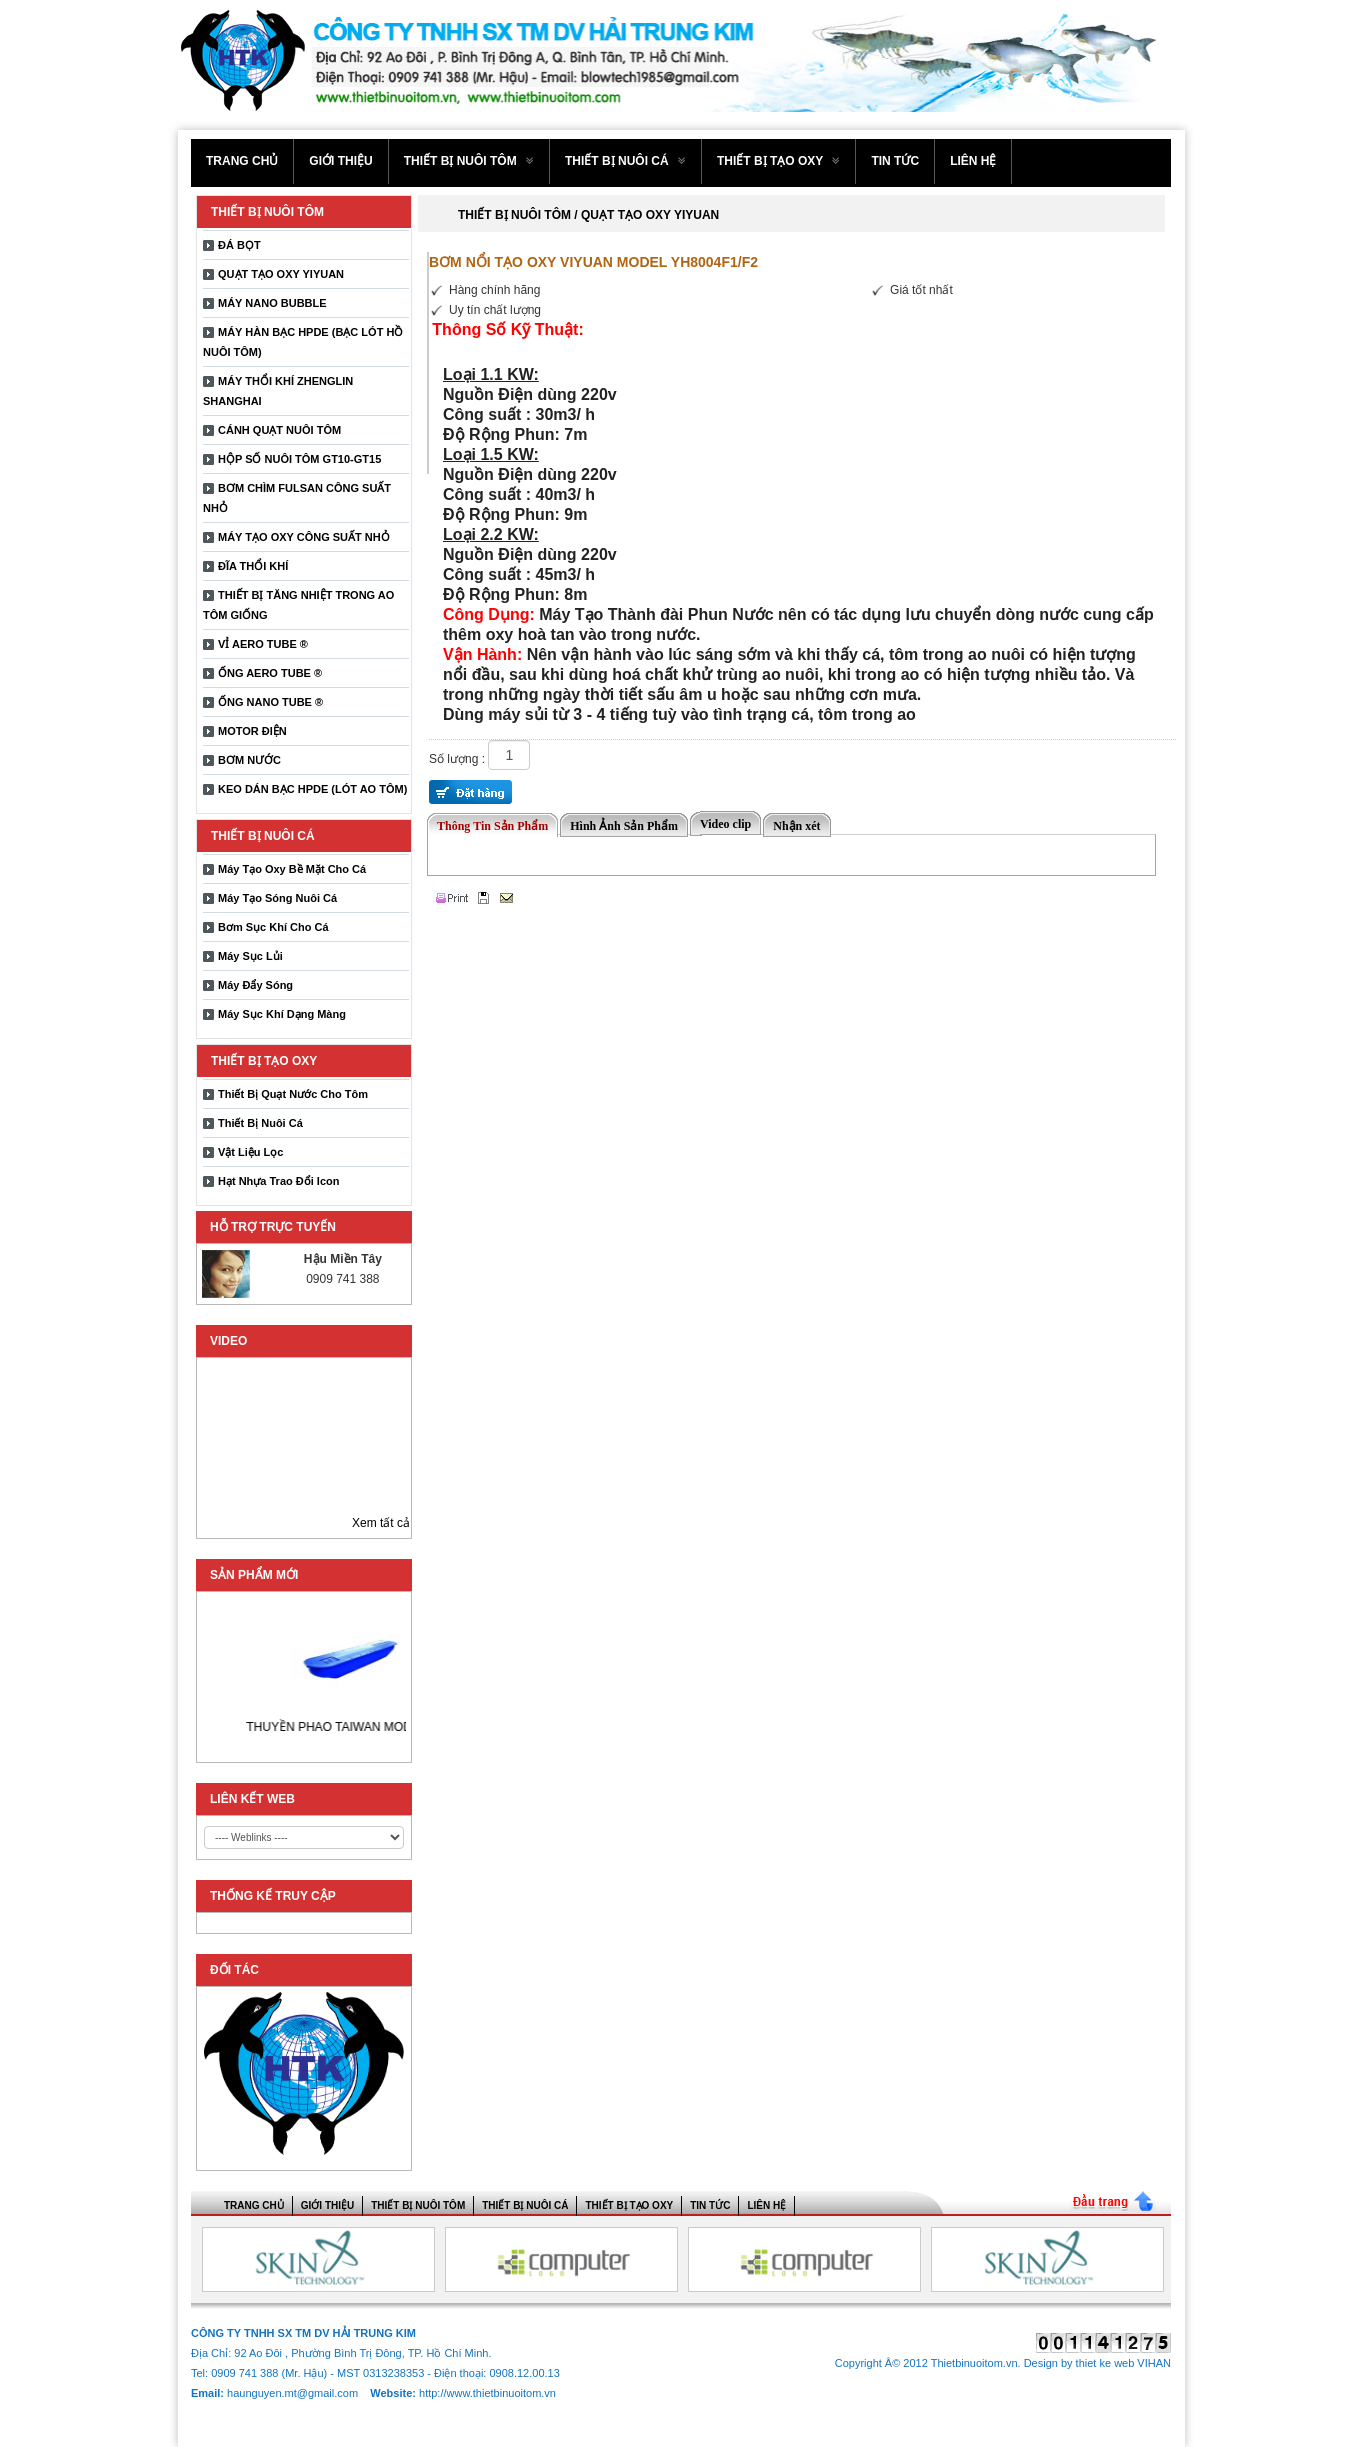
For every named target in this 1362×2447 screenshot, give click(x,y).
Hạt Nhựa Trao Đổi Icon (278, 1181)
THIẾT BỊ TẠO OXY (778, 161)
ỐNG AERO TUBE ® (270, 673)
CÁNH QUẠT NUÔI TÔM (279, 430)
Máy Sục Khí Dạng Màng (282, 1014)
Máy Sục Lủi (250, 956)
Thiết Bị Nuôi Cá (260, 1123)
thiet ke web (1105, 2363)
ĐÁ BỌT (239, 245)
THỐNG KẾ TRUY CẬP (273, 1896)
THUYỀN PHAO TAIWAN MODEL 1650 (370, 1727)
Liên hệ (973, 161)
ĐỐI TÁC (234, 1970)
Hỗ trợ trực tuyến (273, 1227)
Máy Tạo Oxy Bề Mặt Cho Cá (292, 869)
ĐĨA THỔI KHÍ (253, 566)
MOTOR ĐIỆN (252, 731)
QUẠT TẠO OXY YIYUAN (281, 274)
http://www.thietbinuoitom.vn (487, 2393)
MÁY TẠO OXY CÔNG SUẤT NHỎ (304, 537)
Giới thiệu (340, 161)
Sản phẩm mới (254, 1575)
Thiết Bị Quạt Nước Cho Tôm (293, 1094)
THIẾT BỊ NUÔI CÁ (625, 161)
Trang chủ (242, 161)
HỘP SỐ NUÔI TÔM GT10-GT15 (299, 459)
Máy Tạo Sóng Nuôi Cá (277, 898)
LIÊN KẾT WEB (252, 1799)
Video (228, 1341)
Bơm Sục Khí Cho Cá (273, 927)
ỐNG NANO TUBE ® (270, 702)
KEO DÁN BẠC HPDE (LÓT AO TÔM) (312, 789)
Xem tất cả (381, 1523)
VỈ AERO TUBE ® (263, 644)
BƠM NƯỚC (249, 760)
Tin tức (895, 161)
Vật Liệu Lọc (250, 1152)
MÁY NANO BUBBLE (272, 303)
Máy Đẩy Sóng (255, 985)
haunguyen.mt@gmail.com (294, 2393)
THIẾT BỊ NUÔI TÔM (469, 161)
